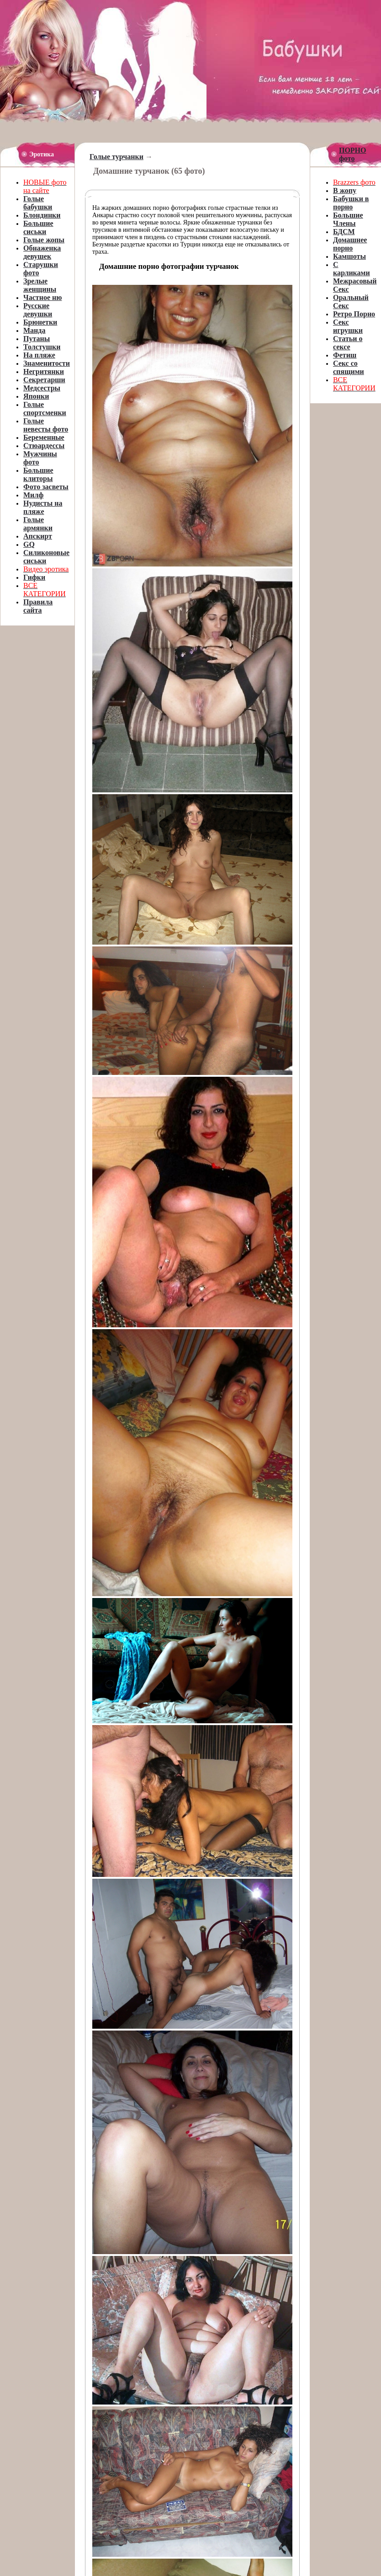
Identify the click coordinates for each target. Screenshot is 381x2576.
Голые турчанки (116, 156)
